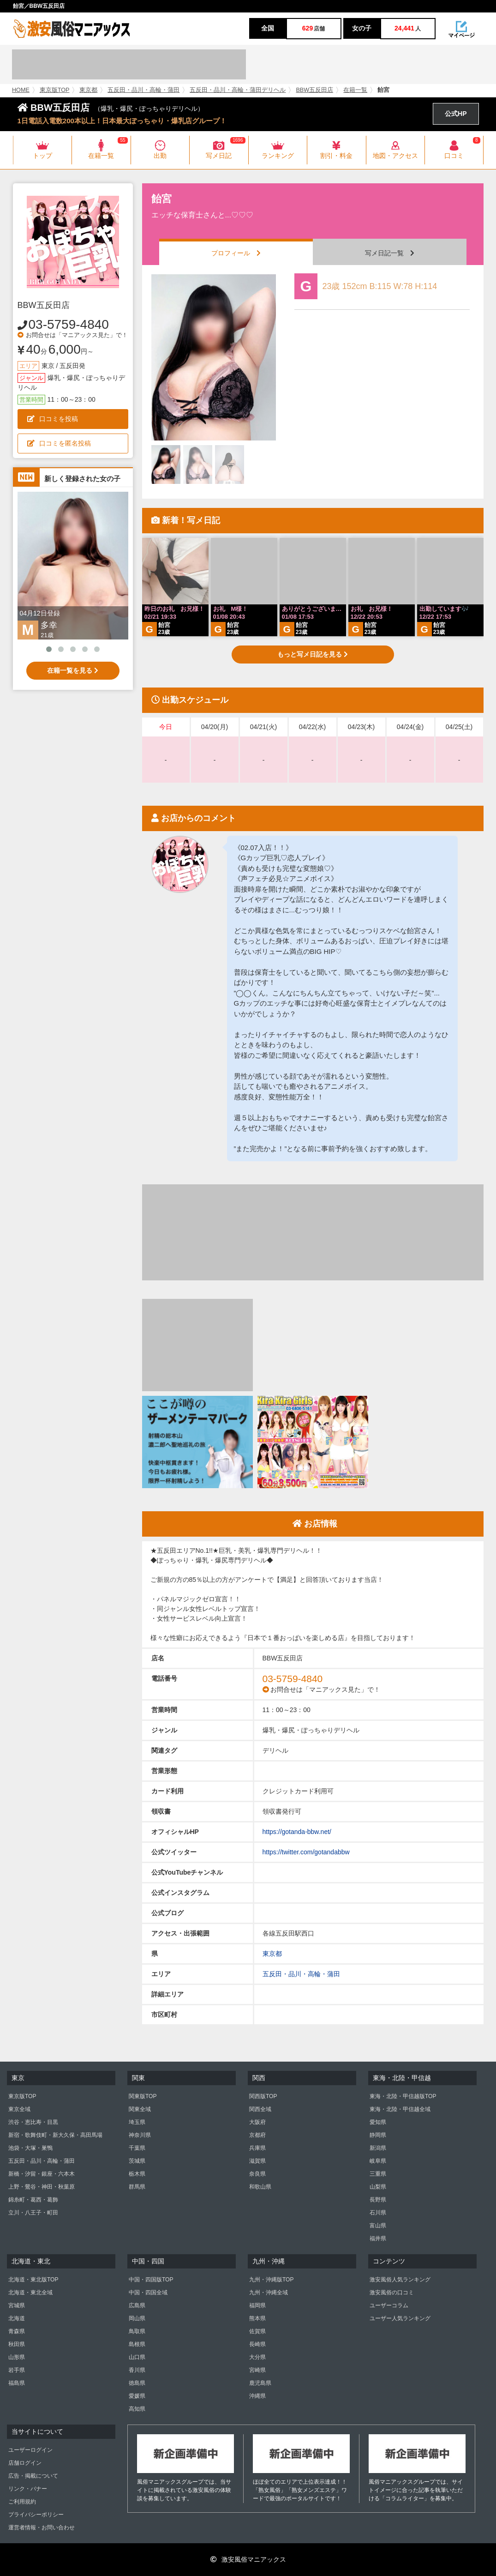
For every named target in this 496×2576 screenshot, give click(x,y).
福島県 (16, 2383)
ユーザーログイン (30, 2450)
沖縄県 (257, 2396)
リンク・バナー (27, 2489)
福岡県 (257, 2305)
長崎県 (257, 2344)
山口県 (137, 2357)
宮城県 (16, 2305)
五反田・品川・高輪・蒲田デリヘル (238, 90)
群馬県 (137, 2187)
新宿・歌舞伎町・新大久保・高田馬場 (55, 2135)
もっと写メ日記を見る (312, 654)
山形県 (16, 2357)
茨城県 (137, 2161)
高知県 (137, 2409)
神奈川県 (140, 2135)
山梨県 (378, 2187)
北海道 (16, 2318)
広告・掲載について (33, 2476)
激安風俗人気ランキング (400, 2279)
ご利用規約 (22, 2501)
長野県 (378, 2199)
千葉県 (137, 2148)
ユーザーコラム (389, 2305)
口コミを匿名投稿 (59, 443)
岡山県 (137, 2318)
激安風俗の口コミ (392, 2292)
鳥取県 (137, 2331)
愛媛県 (137, 2396)
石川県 (378, 2212)
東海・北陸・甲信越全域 (400, 2109)
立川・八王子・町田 (33, 2212)
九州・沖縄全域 (268, 2292)
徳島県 (137, 2383)
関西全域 (260, 2109)
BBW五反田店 (314, 90)
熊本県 (257, 2318)
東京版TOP (55, 90)
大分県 (257, 2357)
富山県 (378, 2225)
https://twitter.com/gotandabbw (306, 1852)
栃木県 (137, 2174)
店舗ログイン (25, 2463)
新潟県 (378, 2148)
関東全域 (140, 2109)
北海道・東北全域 (30, 2292)
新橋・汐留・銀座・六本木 (41, 2174)
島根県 (137, 2344)
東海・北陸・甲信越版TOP (403, 2096)
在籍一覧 (355, 90)
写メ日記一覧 (389, 253)
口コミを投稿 (52, 418)
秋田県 (16, 2344)
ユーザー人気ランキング (400, 2318)
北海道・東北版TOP (33, 2279)
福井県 (378, 2238)
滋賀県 (257, 2161)
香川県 (137, 2370)
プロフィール (236, 253)
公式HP (455, 113)
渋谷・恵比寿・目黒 (33, 2122)
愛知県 (378, 2122)
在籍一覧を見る (72, 670)
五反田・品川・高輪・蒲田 (143, 90)
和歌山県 (260, 2187)
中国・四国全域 (148, 2292)
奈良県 (257, 2174)
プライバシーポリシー (36, 2514)
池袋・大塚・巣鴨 (30, 2148)
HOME (21, 90)
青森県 (16, 2331)
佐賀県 (257, 2331)
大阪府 (257, 2122)
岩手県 (16, 2370)
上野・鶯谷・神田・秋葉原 (41, 2187)
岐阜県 (378, 2161)
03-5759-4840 (69, 324)
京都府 (257, 2135)
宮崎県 (257, 2370)
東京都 (88, 90)
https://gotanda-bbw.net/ (297, 1831)
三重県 (378, 2174)
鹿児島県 (260, 2383)
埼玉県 (137, 2122)
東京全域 (19, 2109)
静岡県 (378, 2135)
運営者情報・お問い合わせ (41, 2527)
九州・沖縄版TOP (271, 2279)
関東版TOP (142, 2096)
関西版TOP (263, 2096)
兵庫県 (257, 2148)
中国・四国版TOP (151, 2279)
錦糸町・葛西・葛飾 (33, 2199)
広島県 (137, 2305)
